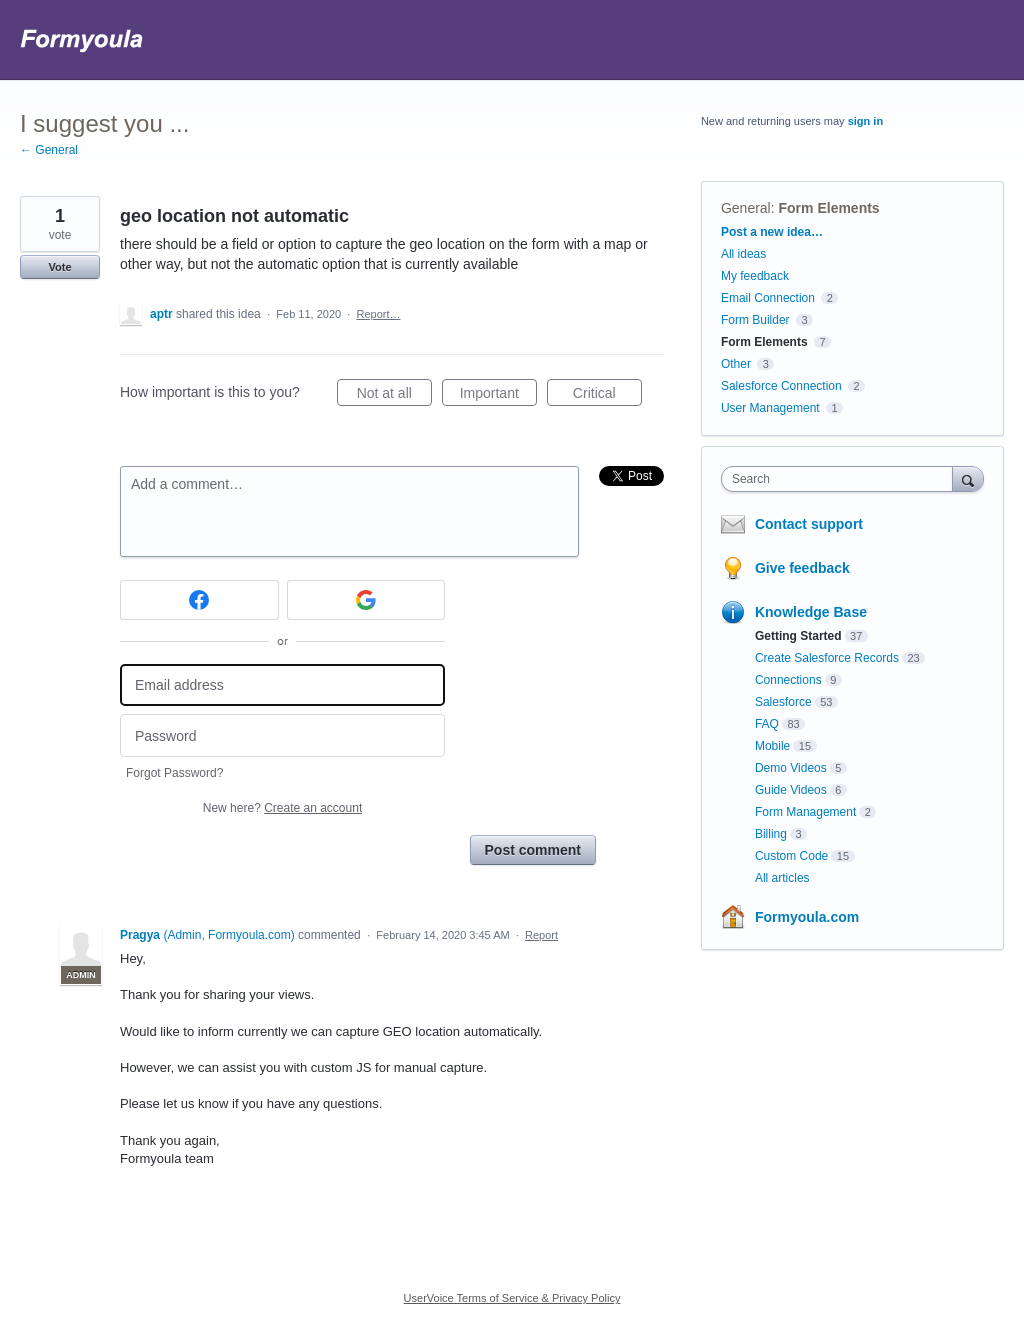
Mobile (772, 746)
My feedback (755, 276)
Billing (771, 834)
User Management (770, 408)
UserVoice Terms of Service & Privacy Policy (512, 1298)
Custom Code (791, 856)
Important (498, 396)
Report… (378, 314)
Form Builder (755, 320)
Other (736, 364)
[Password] (282, 735)
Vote (59, 267)
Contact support (809, 524)
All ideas (743, 254)
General (746, 208)
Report (541, 935)
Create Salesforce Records (827, 658)
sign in (865, 121)
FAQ (767, 724)
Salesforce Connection (781, 386)
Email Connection (768, 298)
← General (49, 150)
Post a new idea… (772, 232)
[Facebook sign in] (199, 600)
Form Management (805, 812)
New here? (282, 808)
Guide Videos (791, 790)
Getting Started (798, 636)
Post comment (533, 850)
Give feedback (802, 568)
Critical (607, 396)
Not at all (394, 396)
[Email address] (282, 685)
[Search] (968, 478)
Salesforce (783, 702)
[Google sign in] (366, 600)
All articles (782, 878)
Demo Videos (791, 768)
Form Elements (829, 208)
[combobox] (841, 479)
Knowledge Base (811, 612)
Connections (788, 680)
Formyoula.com (807, 917)
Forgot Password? (174, 773)
